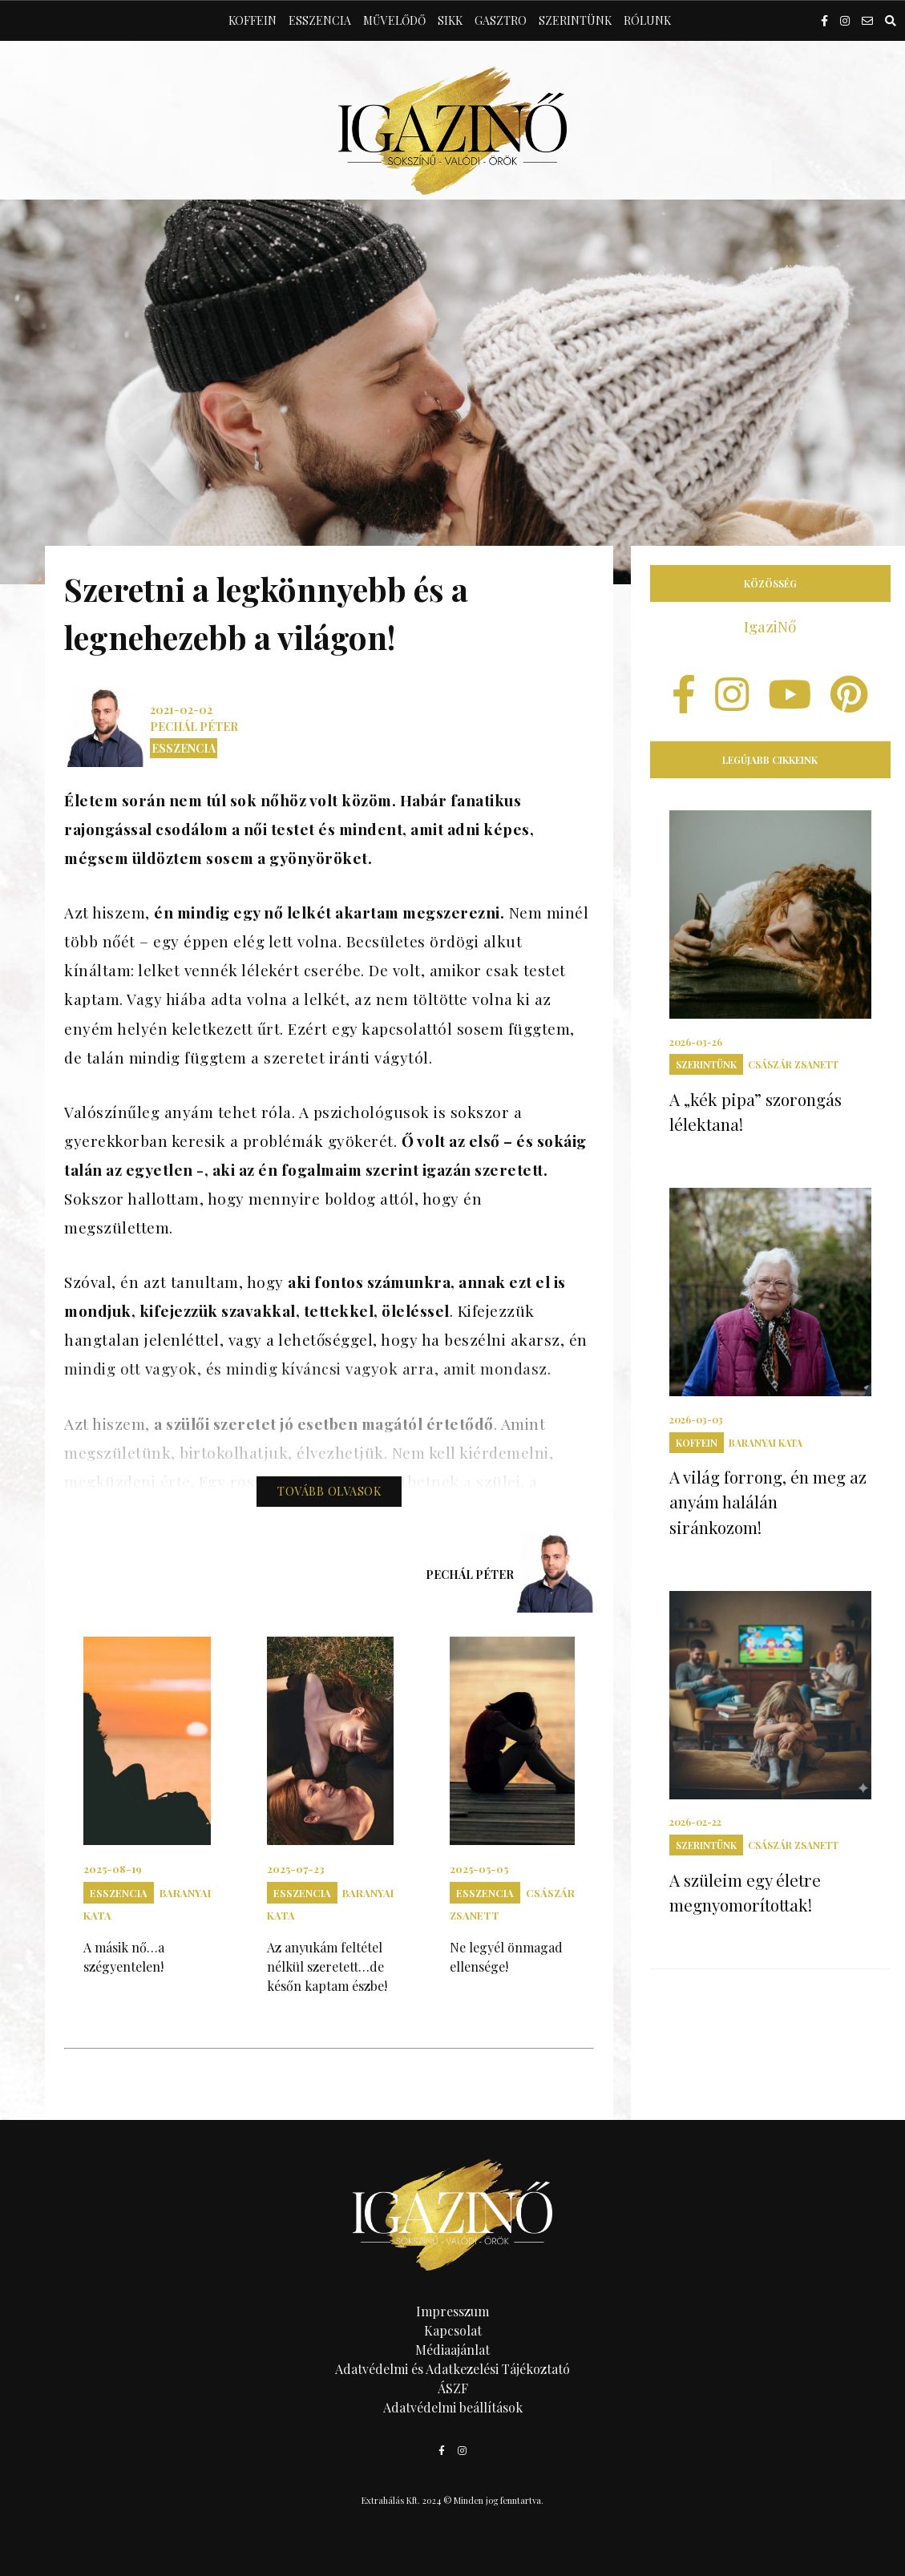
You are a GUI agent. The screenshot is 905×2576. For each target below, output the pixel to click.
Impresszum (452, 2311)
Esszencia (320, 20)
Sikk (450, 20)
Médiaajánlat (452, 2349)
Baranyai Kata (765, 1442)
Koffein (252, 20)
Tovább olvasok (329, 1491)
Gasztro (501, 20)
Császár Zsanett (793, 1064)
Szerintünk (575, 20)
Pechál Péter (194, 726)
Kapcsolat (453, 2330)
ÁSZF (453, 2388)
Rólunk (647, 20)
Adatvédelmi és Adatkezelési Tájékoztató (452, 2368)
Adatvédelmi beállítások (453, 2407)
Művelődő (394, 20)
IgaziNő (770, 626)
